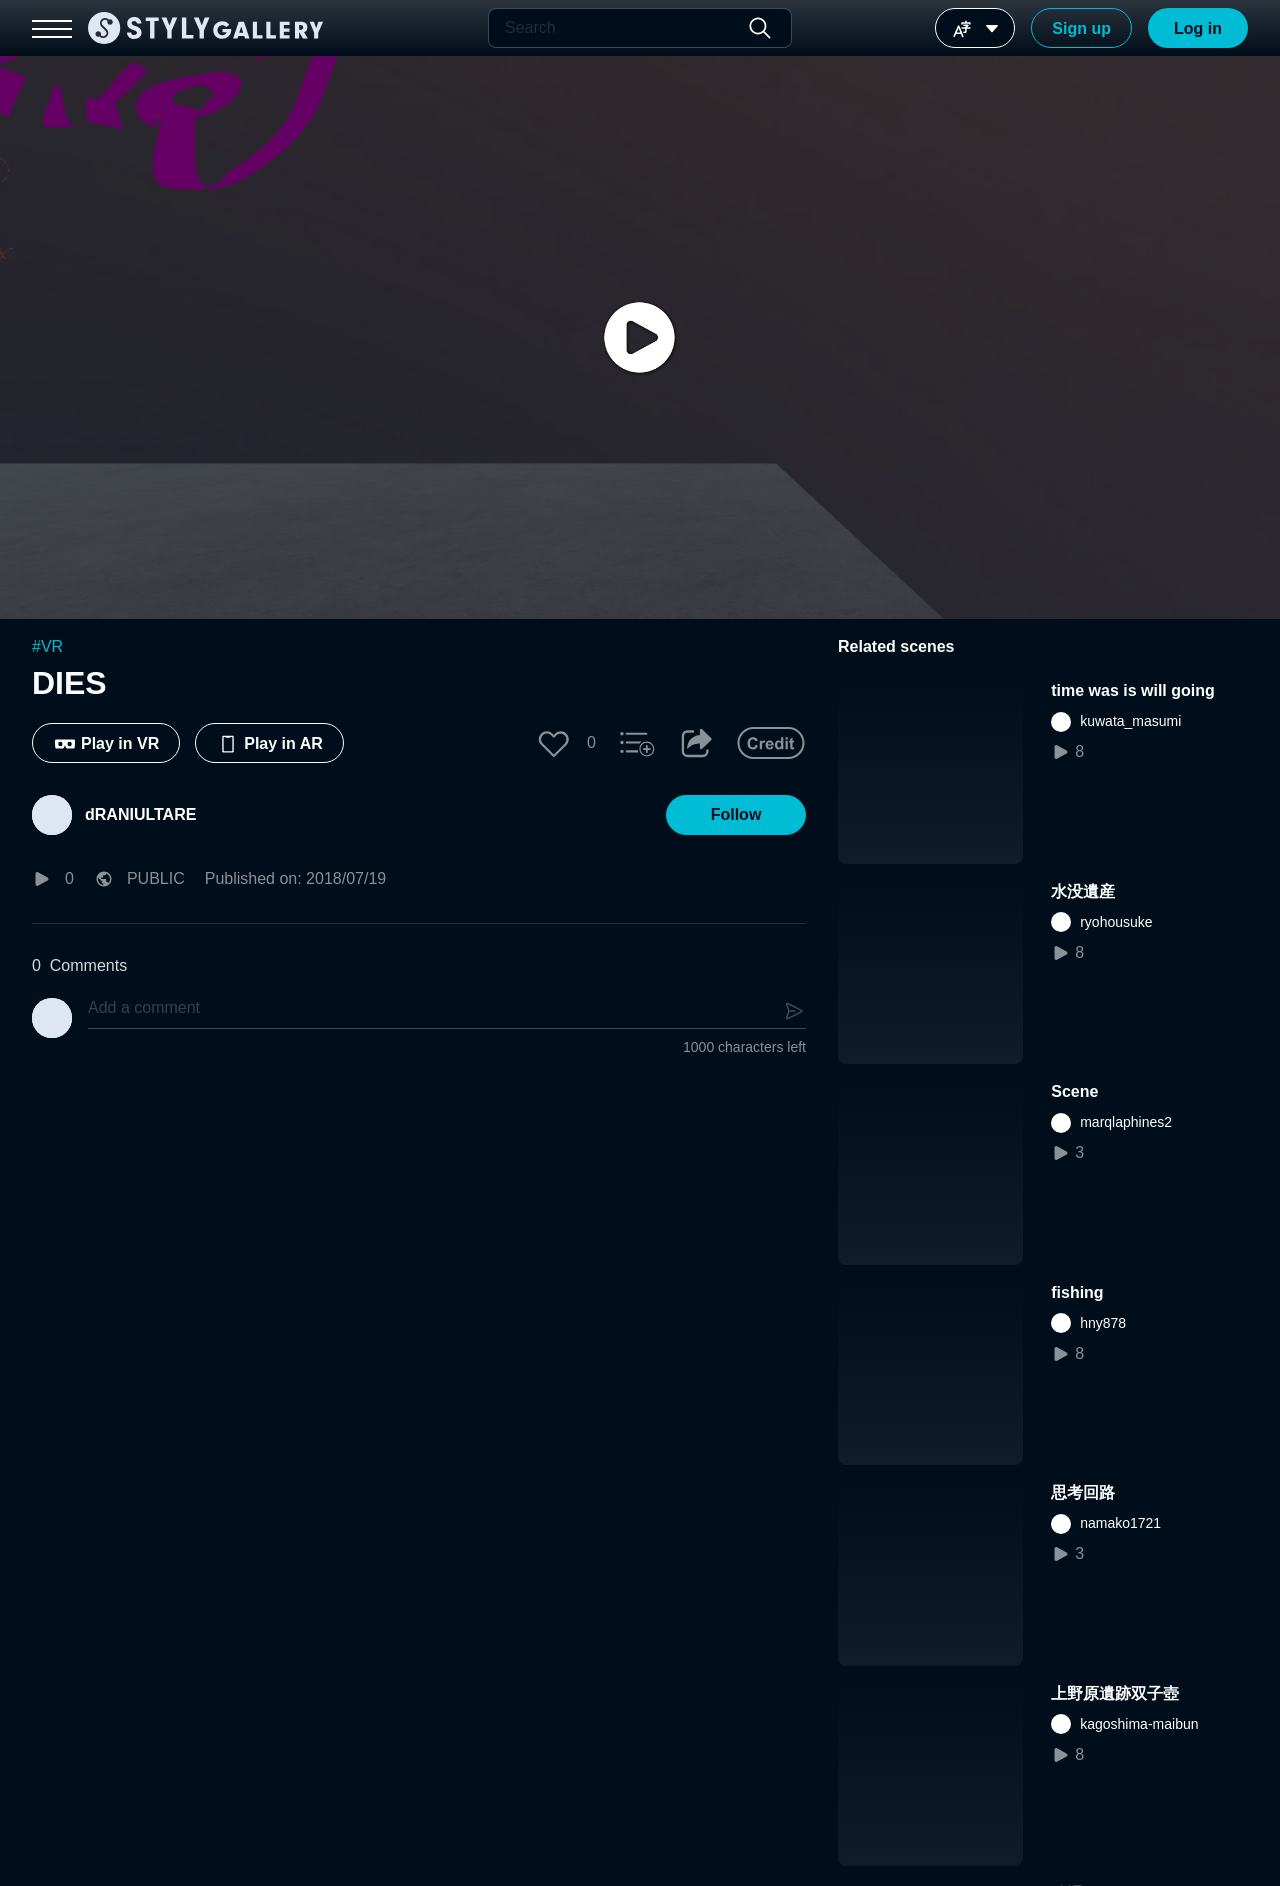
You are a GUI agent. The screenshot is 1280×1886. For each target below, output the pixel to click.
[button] (554, 743)
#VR (47, 646)
